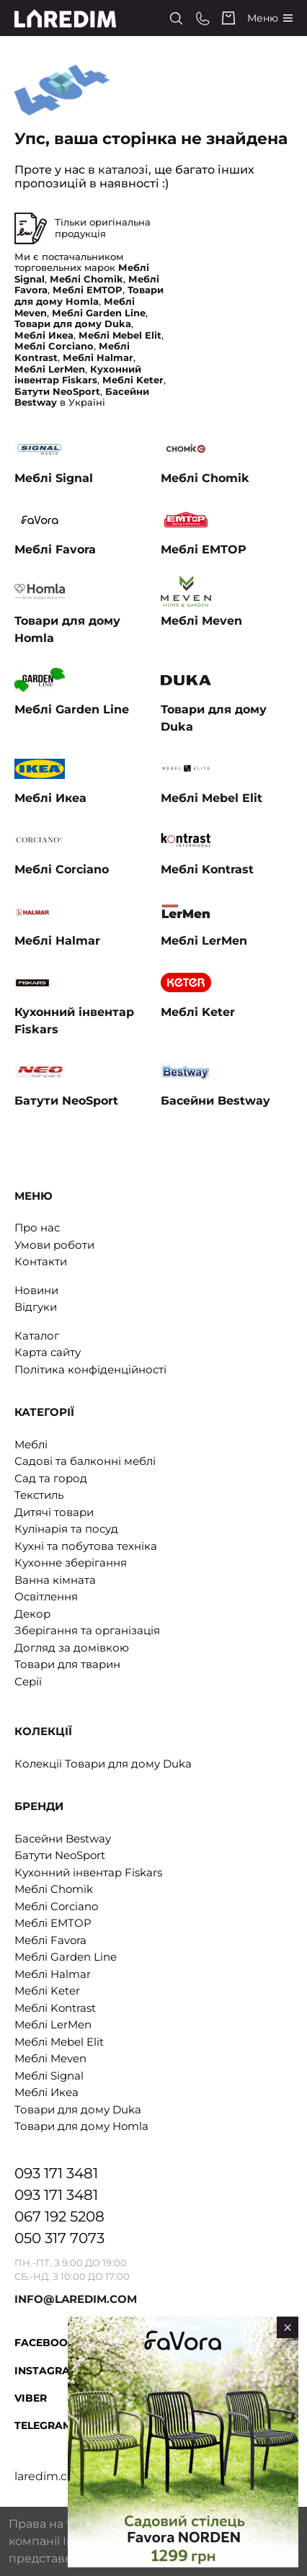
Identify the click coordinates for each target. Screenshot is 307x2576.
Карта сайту (47, 1352)
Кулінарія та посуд (66, 1529)
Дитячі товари (54, 1512)
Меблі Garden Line (65, 1957)
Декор (32, 1614)
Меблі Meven (50, 2058)
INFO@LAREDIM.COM (75, 2299)
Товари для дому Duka (77, 2109)
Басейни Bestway (62, 1838)
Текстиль (38, 1495)
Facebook (44, 2342)
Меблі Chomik (53, 1889)
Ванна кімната (55, 1580)
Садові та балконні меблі (85, 1461)
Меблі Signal (49, 2075)
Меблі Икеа (46, 2092)
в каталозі (118, 170)
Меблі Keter (47, 1990)
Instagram (46, 2370)
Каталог (36, 1335)
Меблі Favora (50, 1940)
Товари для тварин (67, 1664)
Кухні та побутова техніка (85, 1546)
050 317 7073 (59, 2238)
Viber (30, 2398)
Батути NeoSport (59, 1855)
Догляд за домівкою (71, 1647)
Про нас (37, 1227)
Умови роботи (54, 1245)
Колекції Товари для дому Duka (103, 1763)
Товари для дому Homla (81, 2126)
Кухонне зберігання (70, 1562)
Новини (36, 1290)
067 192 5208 (59, 2216)
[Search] (176, 18)
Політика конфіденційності (90, 1369)
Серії (28, 1681)
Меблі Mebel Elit (59, 2042)
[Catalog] (270, 18)
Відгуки (35, 1307)
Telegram (43, 2425)
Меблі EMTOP (53, 1923)
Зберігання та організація (87, 1630)
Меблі (31, 1444)
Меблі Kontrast (55, 2008)
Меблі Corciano (56, 1906)
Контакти (40, 1261)
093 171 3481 (56, 2173)
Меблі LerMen (53, 2024)
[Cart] (228, 18)
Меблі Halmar (52, 1974)
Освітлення (46, 1596)
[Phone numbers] (203, 18)
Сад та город (50, 1478)
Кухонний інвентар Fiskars (88, 1872)
